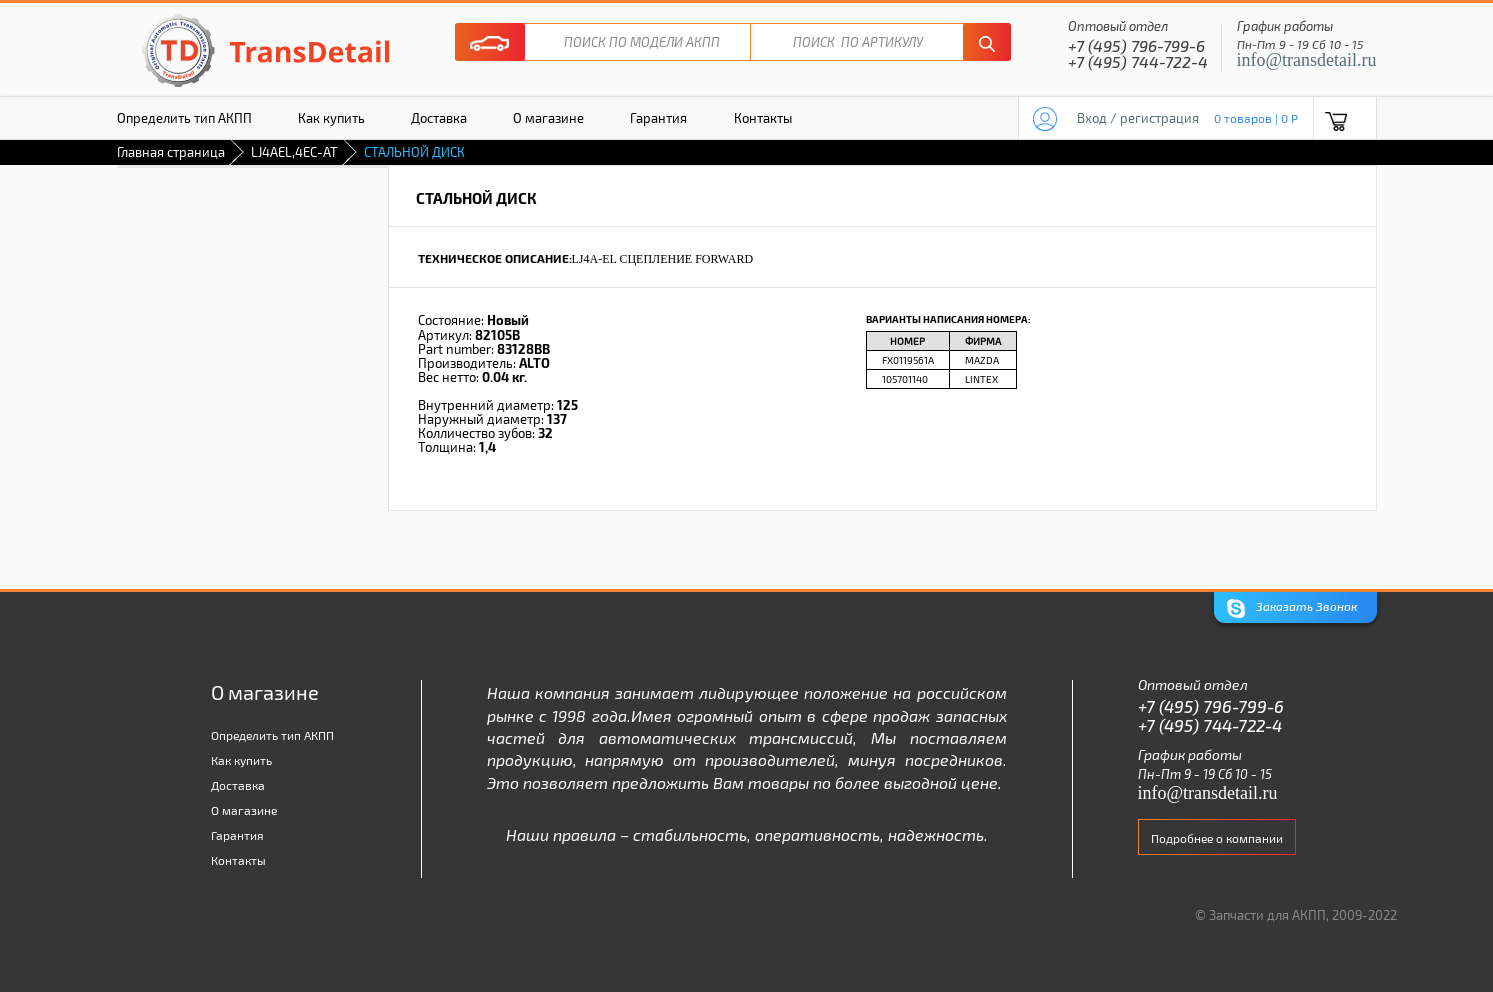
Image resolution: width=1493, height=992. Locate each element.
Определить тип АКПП (184, 118)
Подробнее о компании (1217, 838)
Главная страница (171, 152)
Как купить (331, 118)
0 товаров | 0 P (1256, 118)
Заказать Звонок (1292, 608)
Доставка (439, 118)
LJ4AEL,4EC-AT (294, 152)
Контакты (763, 118)
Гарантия (658, 118)
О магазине (548, 118)
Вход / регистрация (1138, 118)
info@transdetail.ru (1307, 60)
